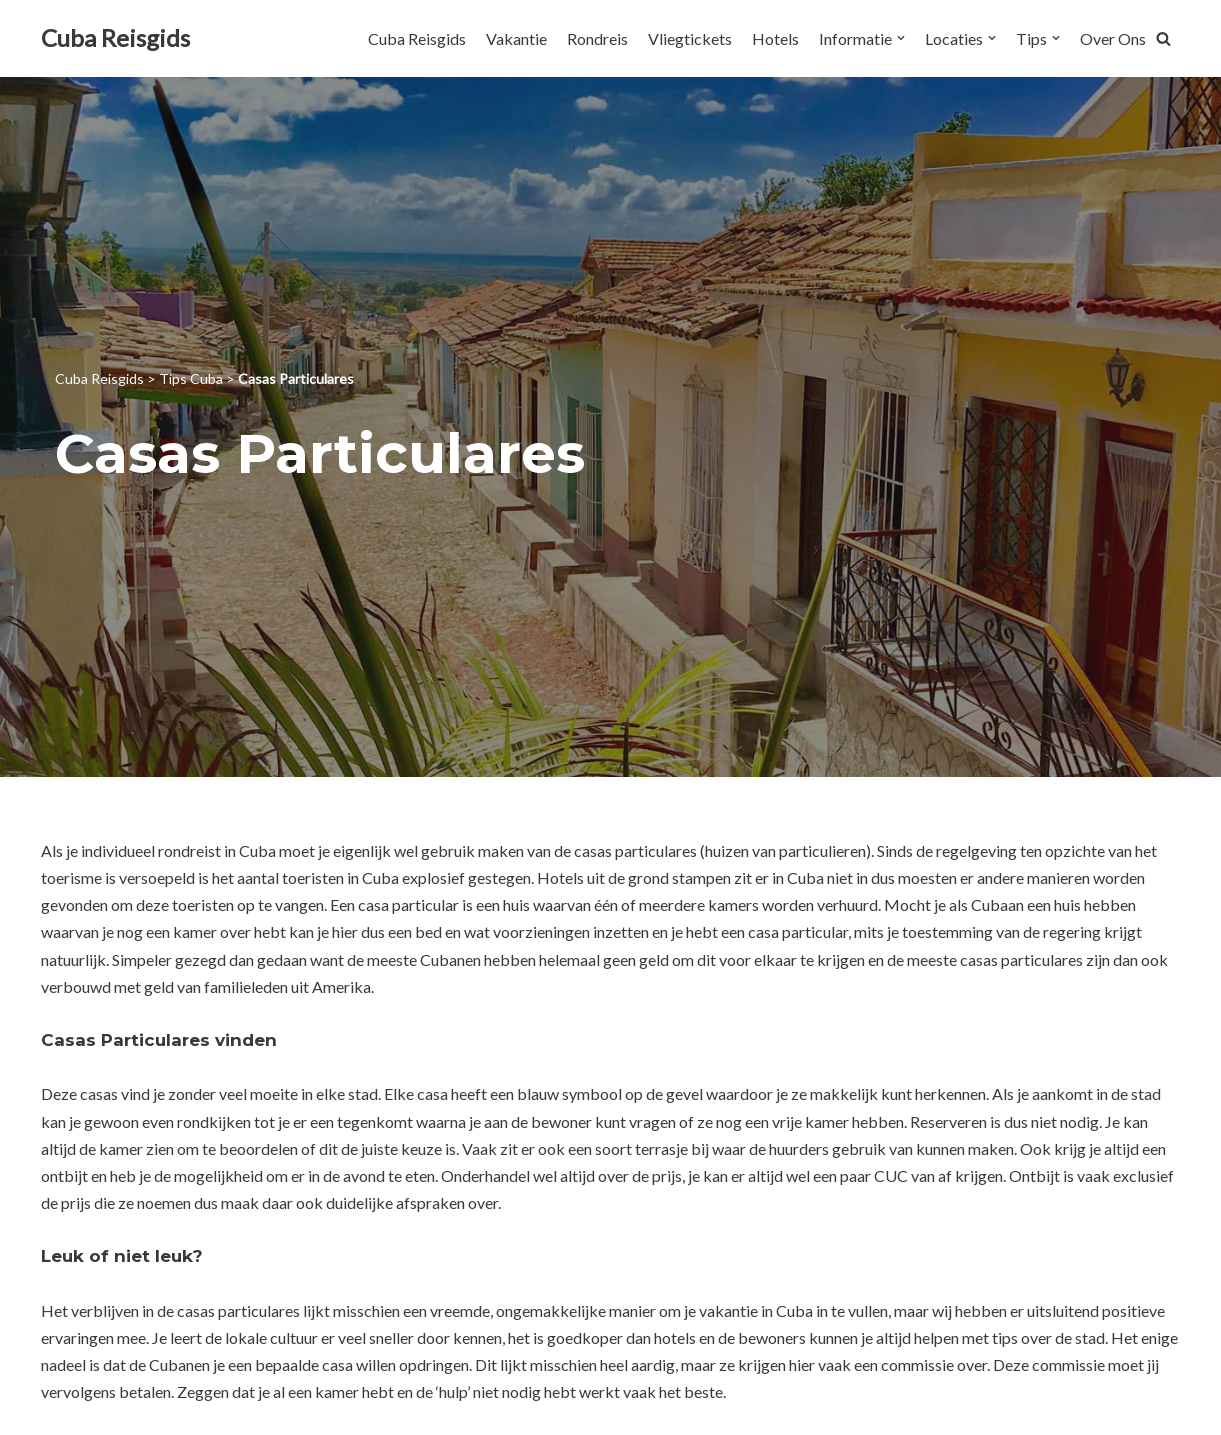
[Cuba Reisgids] (115, 38)
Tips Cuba (191, 378)
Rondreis (597, 38)
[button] (1163, 38)
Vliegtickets (690, 38)
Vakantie (516, 38)
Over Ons (1113, 38)
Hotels (775, 38)
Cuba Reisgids (417, 38)
